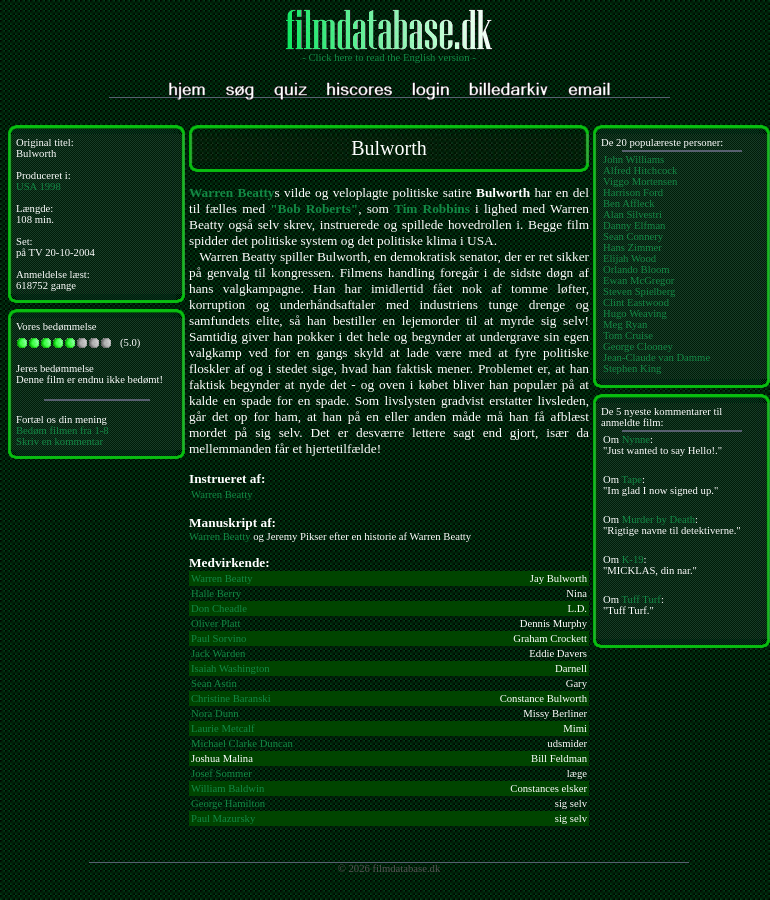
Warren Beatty (232, 192)
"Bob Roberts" (314, 208)
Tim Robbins (432, 208)
